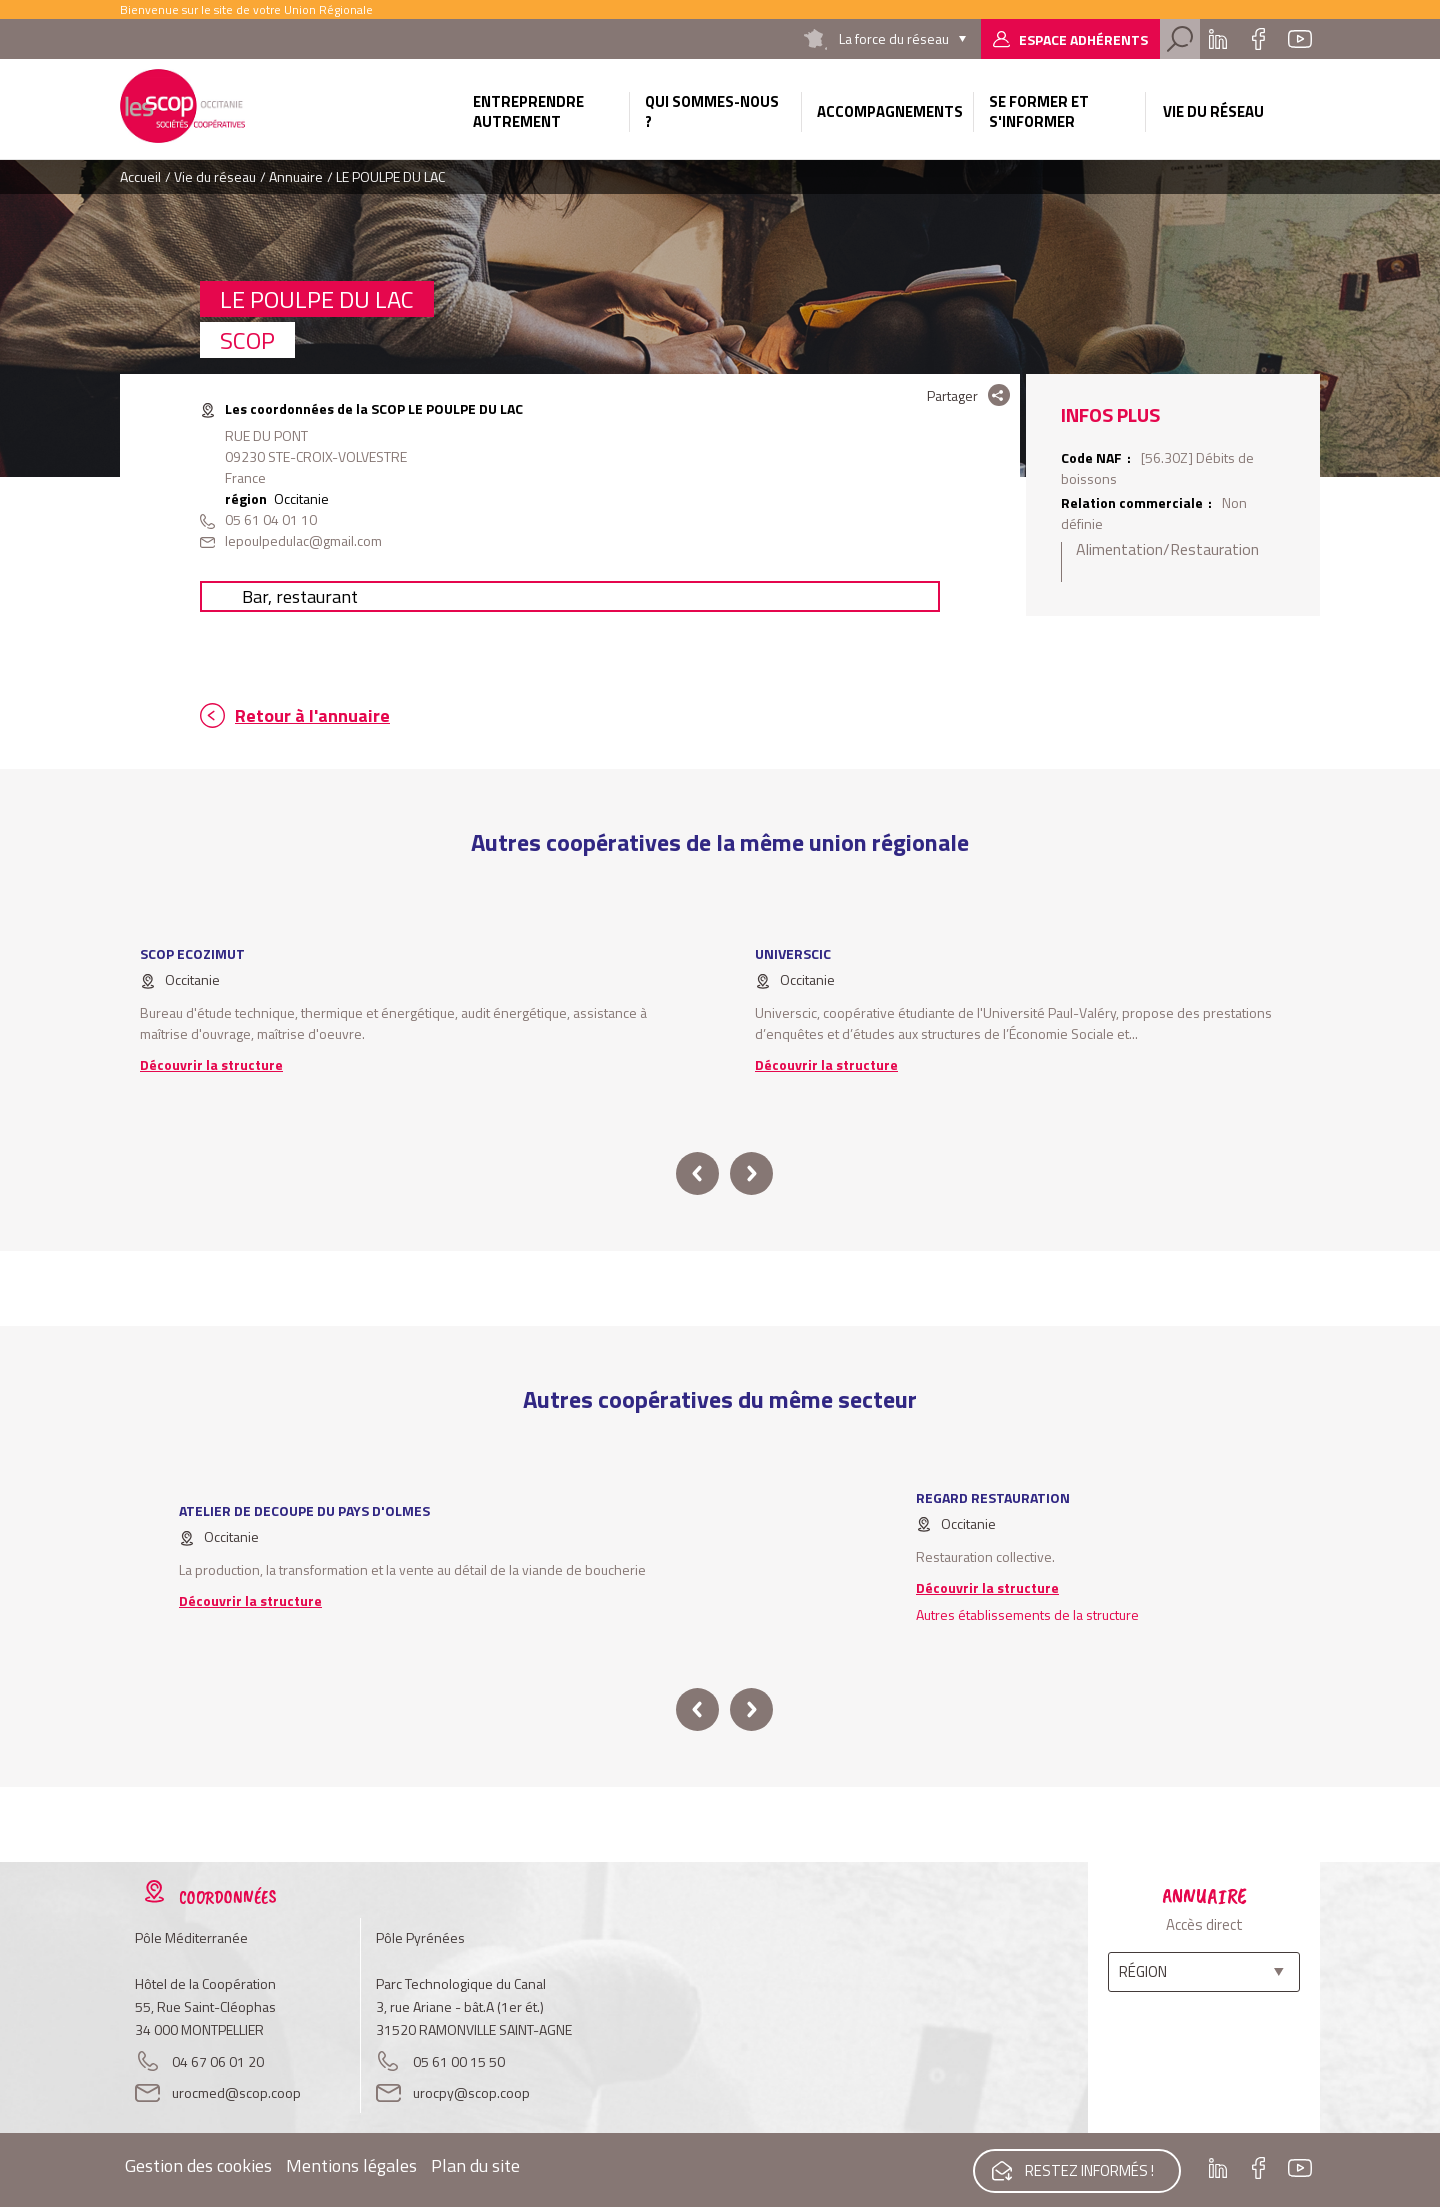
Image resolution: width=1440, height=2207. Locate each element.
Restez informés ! (1088, 2169)
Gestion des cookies (198, 2165)
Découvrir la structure (211, 1064)
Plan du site (475, 2165)
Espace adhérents (1083, 39)
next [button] (751, 1173)
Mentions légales (351, 2165)
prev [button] (697, 1173)
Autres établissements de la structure (1027, 1614)
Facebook (1258, 39)
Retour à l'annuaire (312, 715)
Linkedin (1218, 39)
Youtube (1300, 39)
